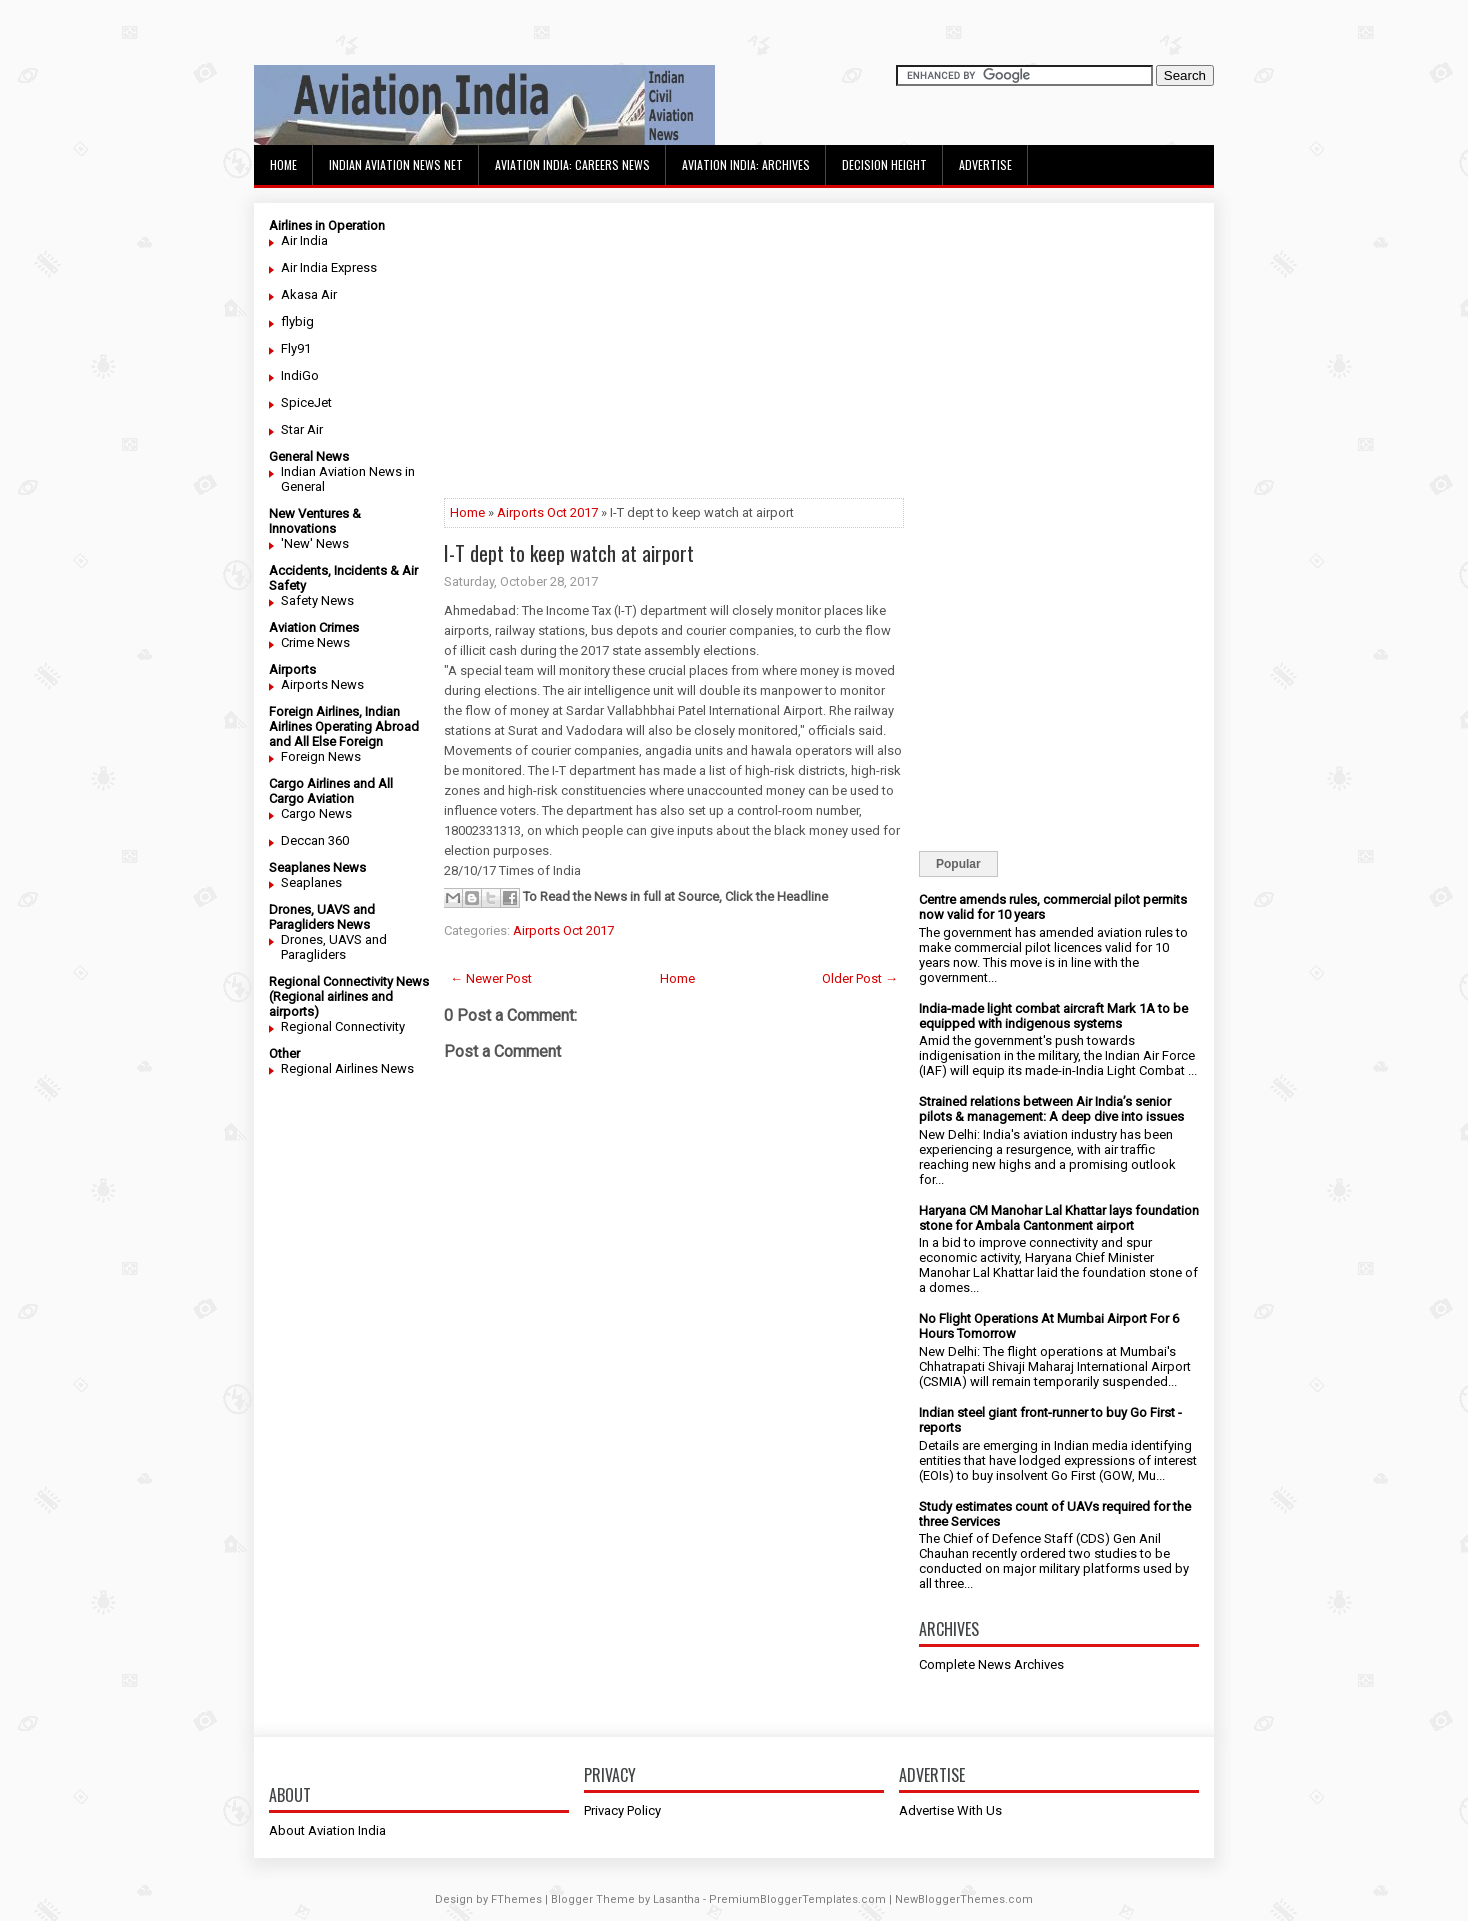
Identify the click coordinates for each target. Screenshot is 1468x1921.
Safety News (317, 600)
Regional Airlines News (347, 1068)
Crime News (315, 642)
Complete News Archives (991, 1664)
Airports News (322, 684)
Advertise (985, 164)
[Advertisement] (674, 358)
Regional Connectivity (343, 1026)
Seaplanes (311, 882)
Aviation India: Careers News (572, 164)
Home (283, 164)
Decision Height (884, 164)
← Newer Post (491, 978)
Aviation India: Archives (746, 164)
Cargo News (316, 813)
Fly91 (296, 348)
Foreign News (321, 756)
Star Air (302, 429)
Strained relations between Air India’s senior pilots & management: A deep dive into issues (1051, 1109)
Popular (958, 864)
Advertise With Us (950, 1810)
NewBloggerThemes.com (964, 1899)
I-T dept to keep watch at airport (569, 553)
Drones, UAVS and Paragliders (334, 947)
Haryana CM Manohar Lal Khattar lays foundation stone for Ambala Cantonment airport (1059, 1218)
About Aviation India (327, 1830)
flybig (297, 321)
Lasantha (676, 1899)
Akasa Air (309, 294)
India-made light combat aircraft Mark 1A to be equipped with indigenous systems (1053, 1016)
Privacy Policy (622, 1810)
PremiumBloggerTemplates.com (797, 1899)
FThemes (516, 1899)
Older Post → (860, 978)
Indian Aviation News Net (396, 164)
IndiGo (300, 375)
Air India (304, 240)
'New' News (315, 543)
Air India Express (329, 267)
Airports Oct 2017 (547, 512)
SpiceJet (306, 402)
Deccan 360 (315, 840)
